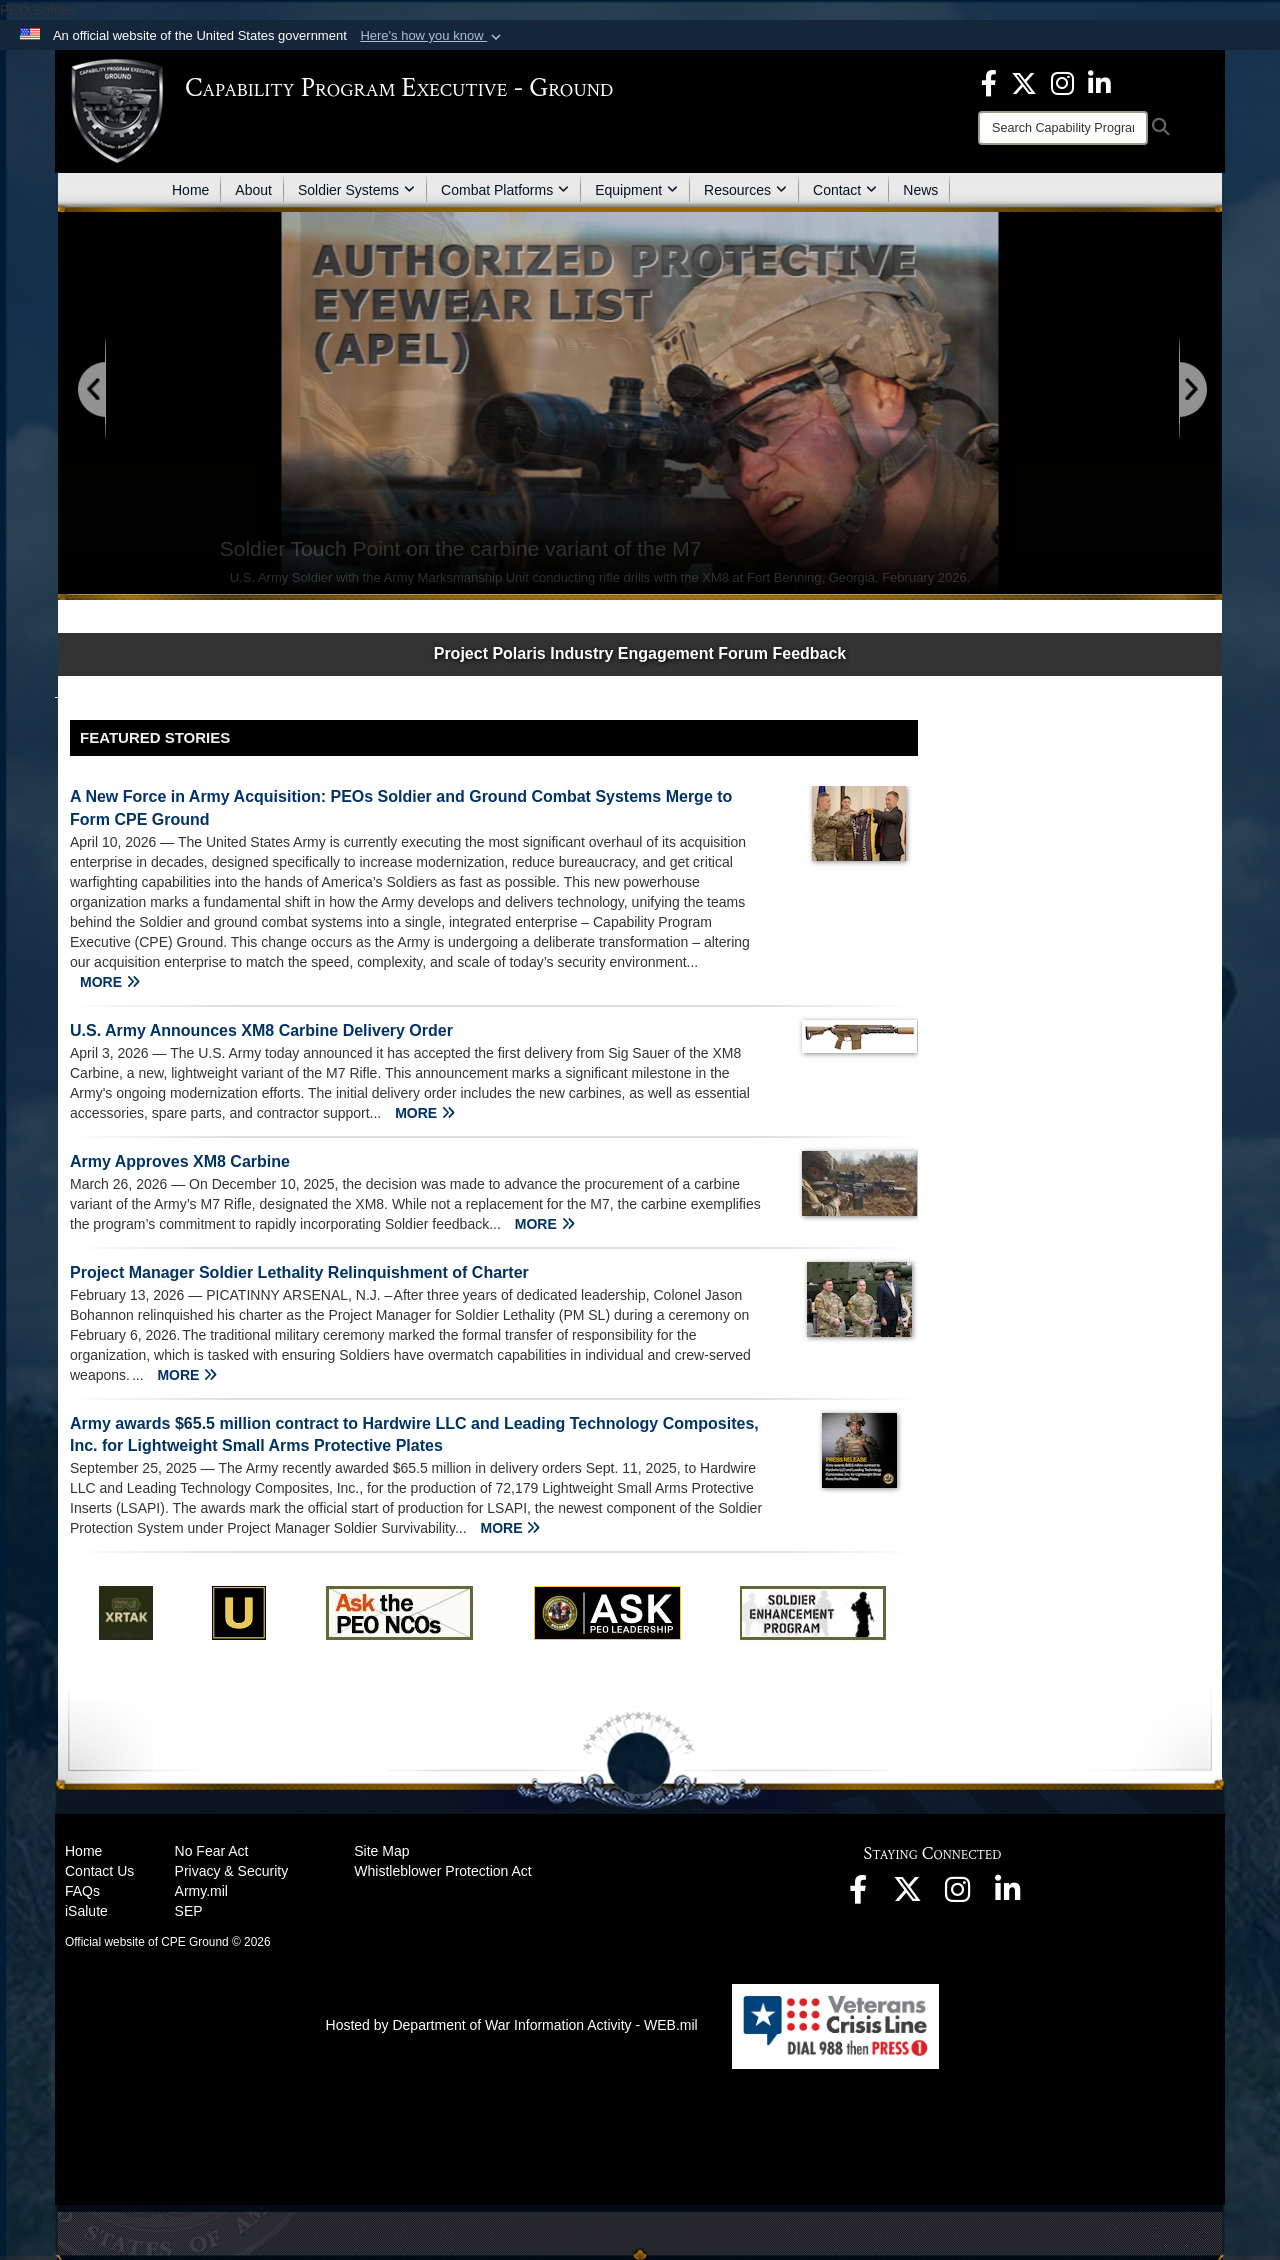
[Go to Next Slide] (1192, 390)
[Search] (1063, 128)
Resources (745, 190)
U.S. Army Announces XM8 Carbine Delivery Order (261, 1030)
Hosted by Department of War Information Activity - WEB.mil (512, 2025)
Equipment (636, 190)
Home (190, 190)
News (920, 190)
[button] (432, 36)
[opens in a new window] (989, 82)
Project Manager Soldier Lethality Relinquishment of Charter (299, 1272)
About (253, 190)
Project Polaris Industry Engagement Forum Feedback (640, 653)
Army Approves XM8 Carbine (180, 1161)
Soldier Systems (356, 190)
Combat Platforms (505, 190)
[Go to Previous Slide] (93, 390)
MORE (110, 982)
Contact (845, 190)
